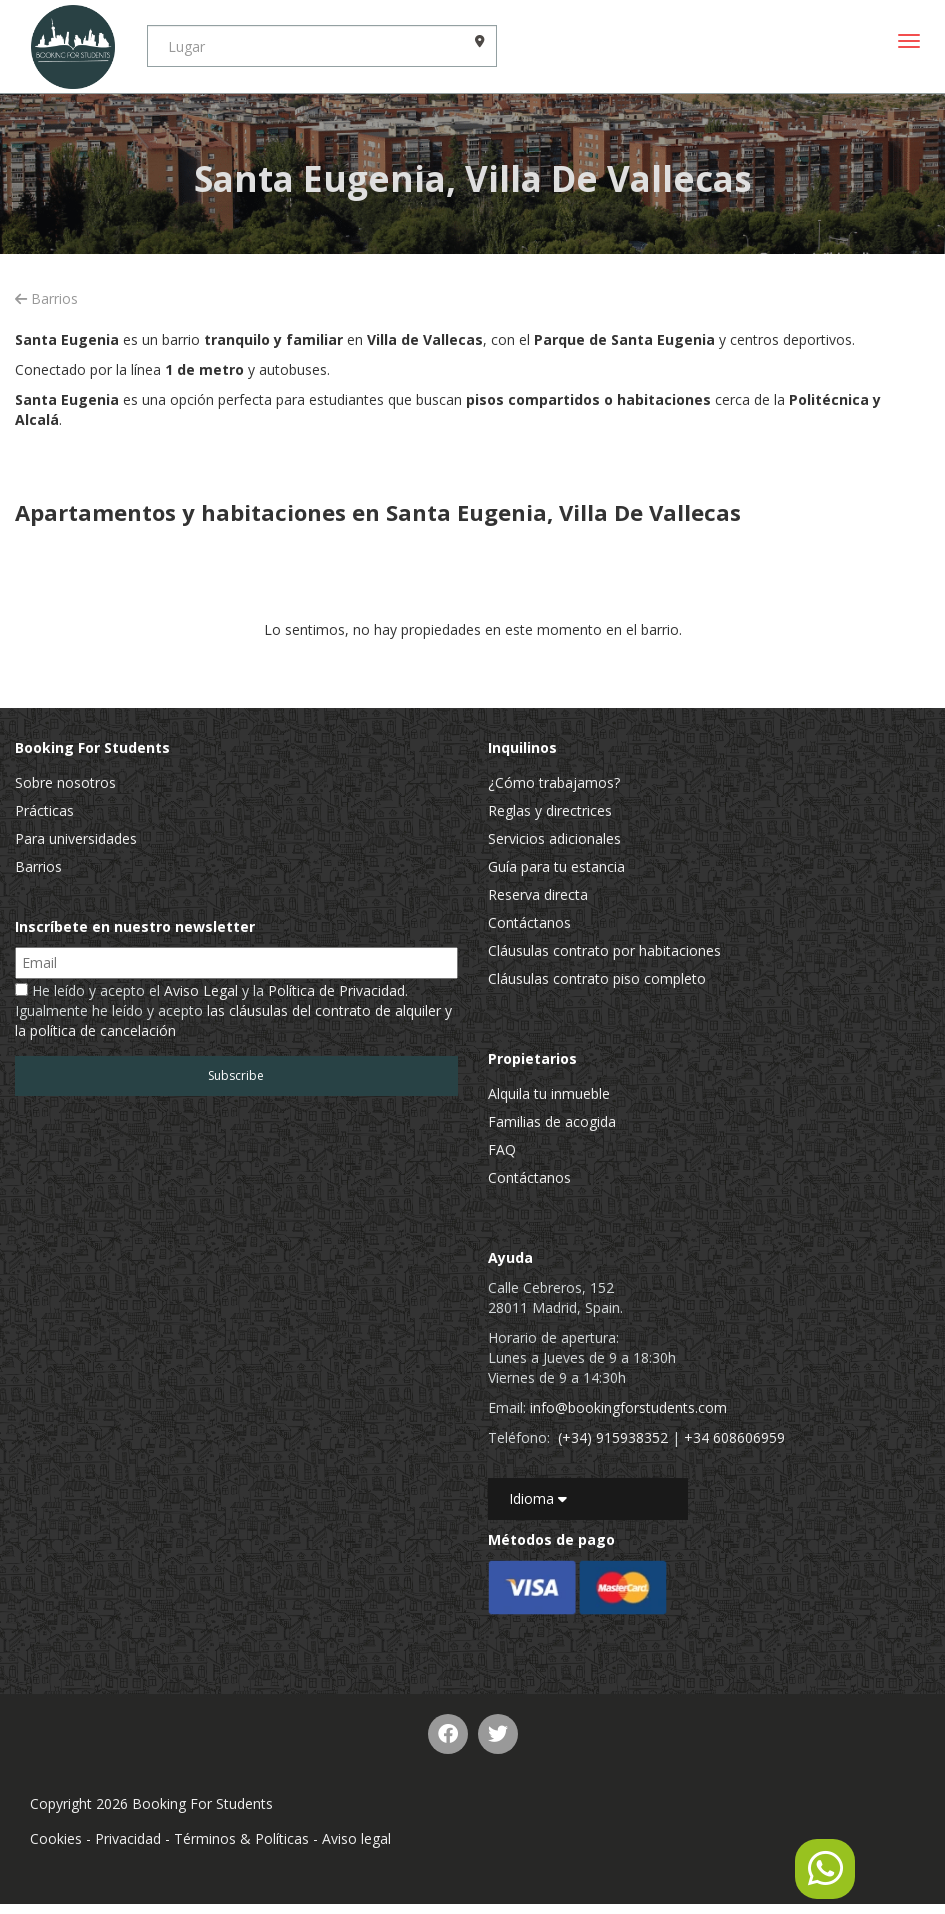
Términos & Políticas (241, 1838)
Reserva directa (538, 894)
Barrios (46, 298)
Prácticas (44, 810)
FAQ (502, 1149)
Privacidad (128, 1838)
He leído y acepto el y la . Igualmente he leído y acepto (233, 1010)
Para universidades (76, 838)
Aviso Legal (201, 990)
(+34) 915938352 (613, 1437)
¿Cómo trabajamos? (554, 782)
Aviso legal (356, 1838)
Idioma (538, 1498)
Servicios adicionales (554, 838)
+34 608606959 (734, 1437)
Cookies (56, 1838)
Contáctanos (529, 922)
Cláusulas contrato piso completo (597, 978)
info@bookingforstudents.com (628, 1407)
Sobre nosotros (65, 782)
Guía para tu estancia (556, 866)
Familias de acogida (552, 1121)
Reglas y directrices (550, 810)
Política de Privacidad (336, 990)
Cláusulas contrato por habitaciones (604, 950)
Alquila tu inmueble (549, 1093)
